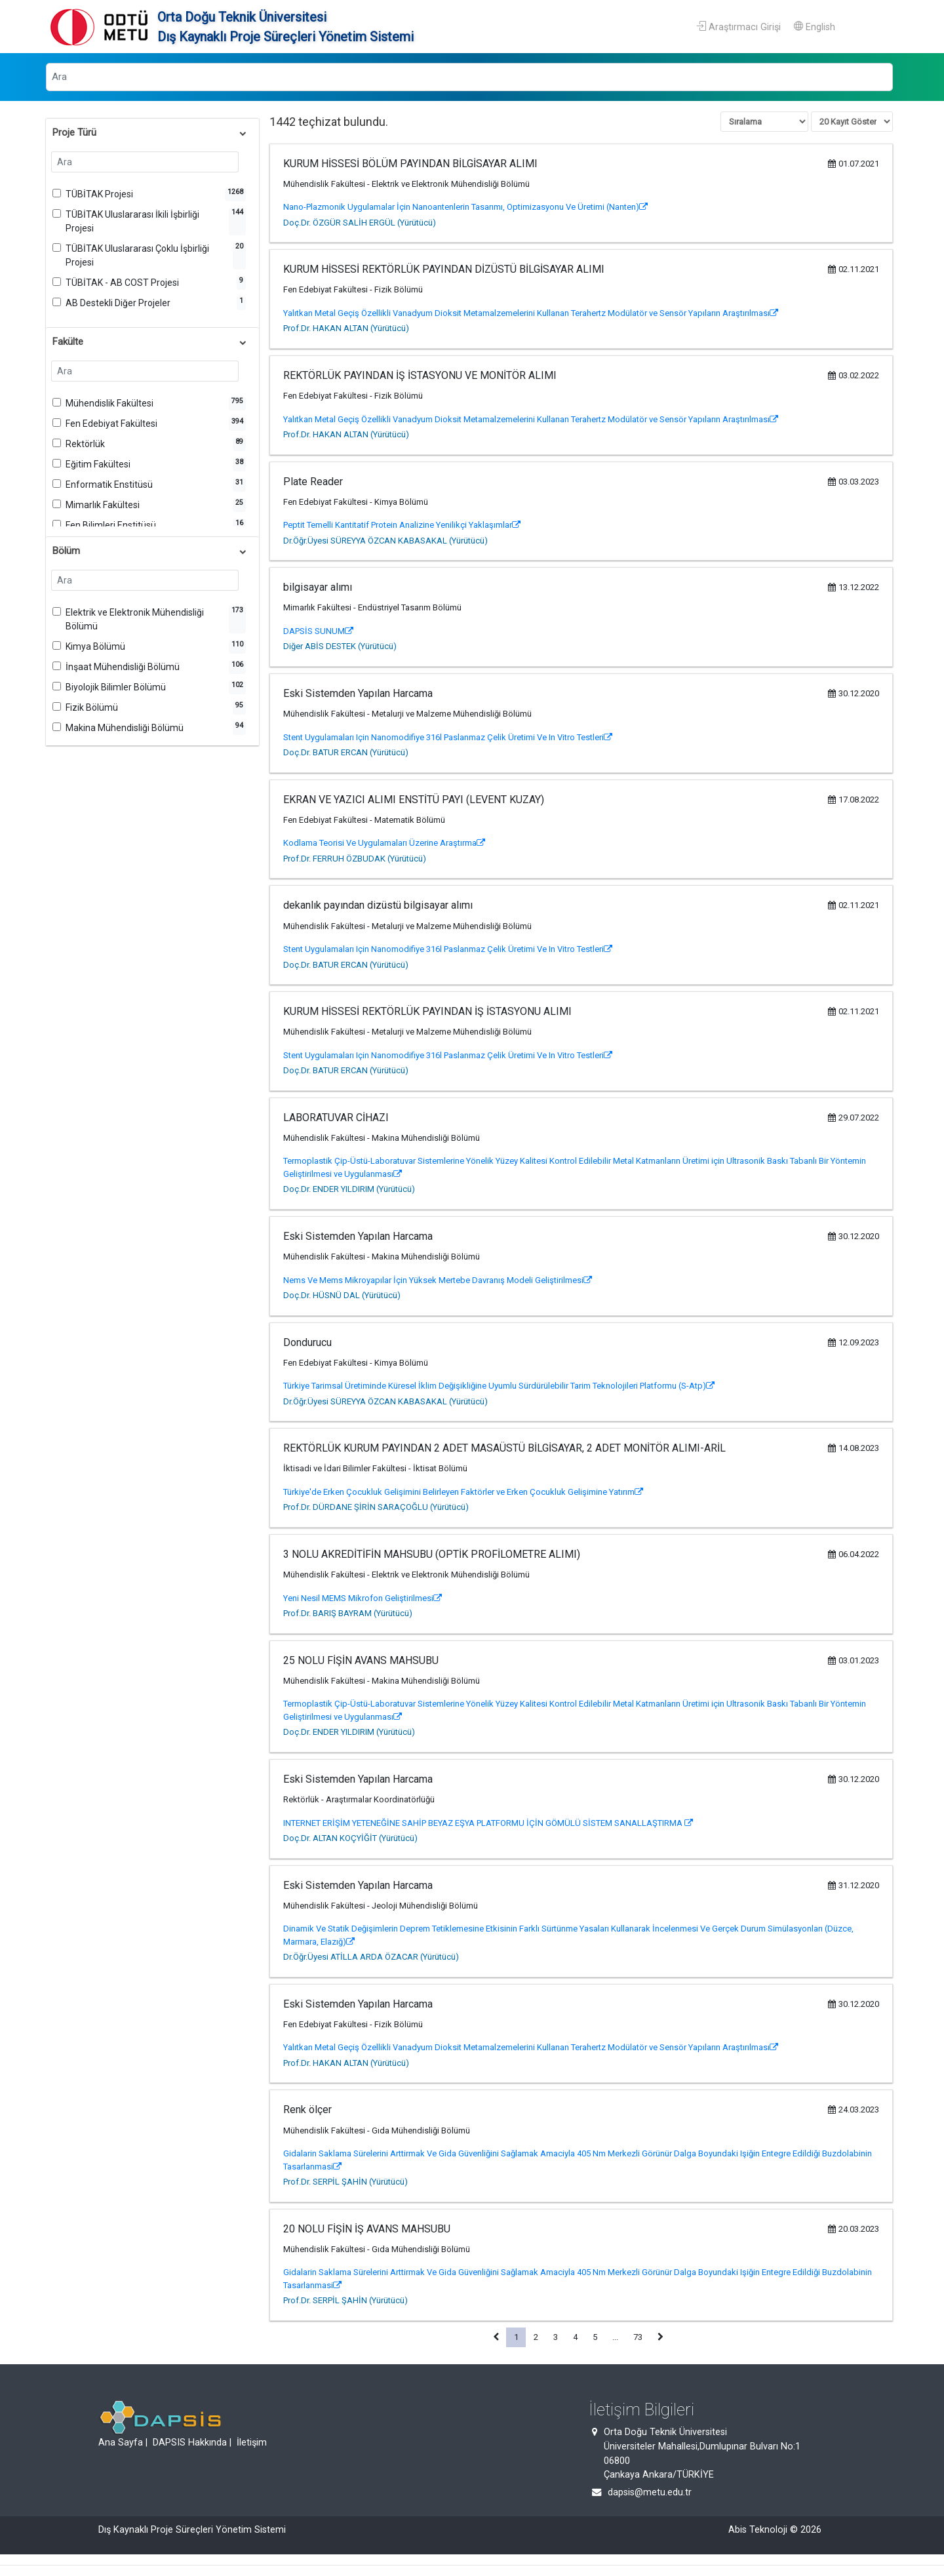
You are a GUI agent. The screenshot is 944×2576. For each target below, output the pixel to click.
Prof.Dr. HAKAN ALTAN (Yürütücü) (346, 328)
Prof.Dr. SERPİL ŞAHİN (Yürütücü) (345, 2182)
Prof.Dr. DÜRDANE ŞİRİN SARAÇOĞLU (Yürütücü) (376, 1507)
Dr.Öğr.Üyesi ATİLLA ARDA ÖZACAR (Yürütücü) (371, 1957)
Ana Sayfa (120, 2442)
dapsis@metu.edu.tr (650, 2492)
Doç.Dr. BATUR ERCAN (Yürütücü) (345, 752)
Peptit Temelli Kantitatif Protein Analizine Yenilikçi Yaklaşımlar (402, 525)
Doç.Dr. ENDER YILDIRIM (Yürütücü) (349, 1189)
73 (637, 2337)
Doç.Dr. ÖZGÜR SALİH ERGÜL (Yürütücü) (359, 223)
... (615, 2337)
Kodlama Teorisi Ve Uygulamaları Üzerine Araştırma (384, 843)
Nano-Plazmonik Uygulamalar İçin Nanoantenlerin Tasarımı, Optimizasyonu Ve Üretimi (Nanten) (465, 207)
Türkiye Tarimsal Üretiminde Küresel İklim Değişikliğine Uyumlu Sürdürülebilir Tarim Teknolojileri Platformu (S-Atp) (499, 1386)
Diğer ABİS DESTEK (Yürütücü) (340, 646)
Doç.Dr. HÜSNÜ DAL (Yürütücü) (342, 1295)
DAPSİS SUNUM (318, 631)
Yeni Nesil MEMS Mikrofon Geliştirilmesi (362, 1598)
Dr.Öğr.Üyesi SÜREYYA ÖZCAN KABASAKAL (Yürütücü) (385, 540)
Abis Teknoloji (757, 2529)
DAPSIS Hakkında (190, 2442)
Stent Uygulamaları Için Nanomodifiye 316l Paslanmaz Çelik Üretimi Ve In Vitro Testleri (447, 737)
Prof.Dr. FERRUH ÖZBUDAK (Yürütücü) (354, 858)
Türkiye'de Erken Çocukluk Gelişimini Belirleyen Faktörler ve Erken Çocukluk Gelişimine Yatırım (463, 1492)
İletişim (252, 2442)
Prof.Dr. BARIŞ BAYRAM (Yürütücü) (347, 1613)
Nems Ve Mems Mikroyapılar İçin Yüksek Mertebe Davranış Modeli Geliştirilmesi (437, 1280)
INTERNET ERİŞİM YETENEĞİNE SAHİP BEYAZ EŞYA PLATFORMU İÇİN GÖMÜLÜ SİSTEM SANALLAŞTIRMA (488, 1823)
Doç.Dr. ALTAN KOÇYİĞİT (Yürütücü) (350, 1838)
